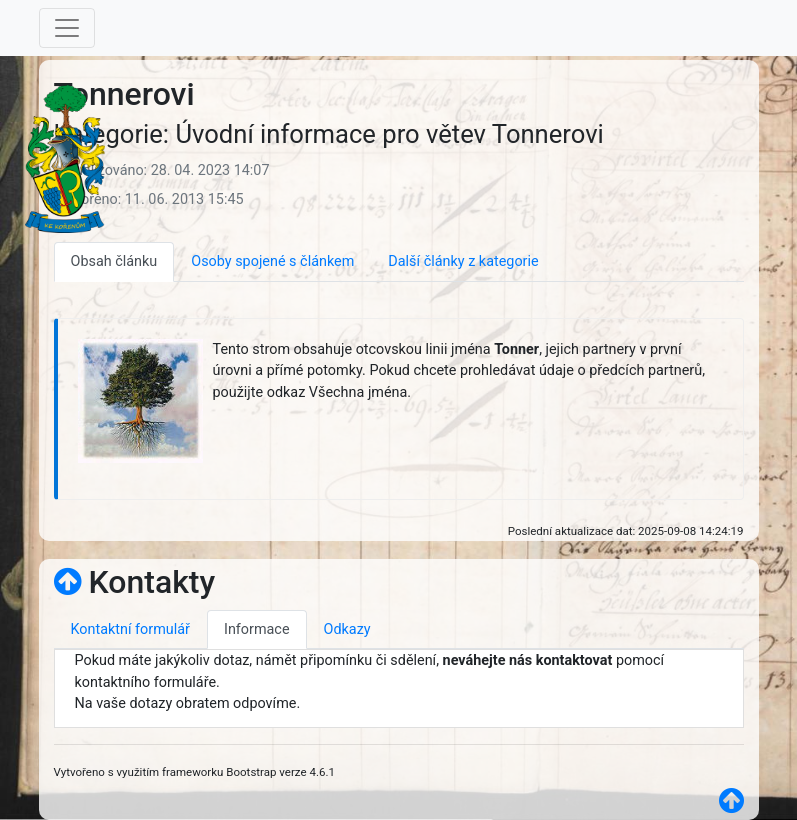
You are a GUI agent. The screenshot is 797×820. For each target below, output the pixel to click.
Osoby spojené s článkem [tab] (272, 261)
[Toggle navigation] (67, 28)
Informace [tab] (257, 629)
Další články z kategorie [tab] (463, 261)
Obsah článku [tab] (114, 261)
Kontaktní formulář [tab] (130, 629)
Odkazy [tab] (347, 629)
